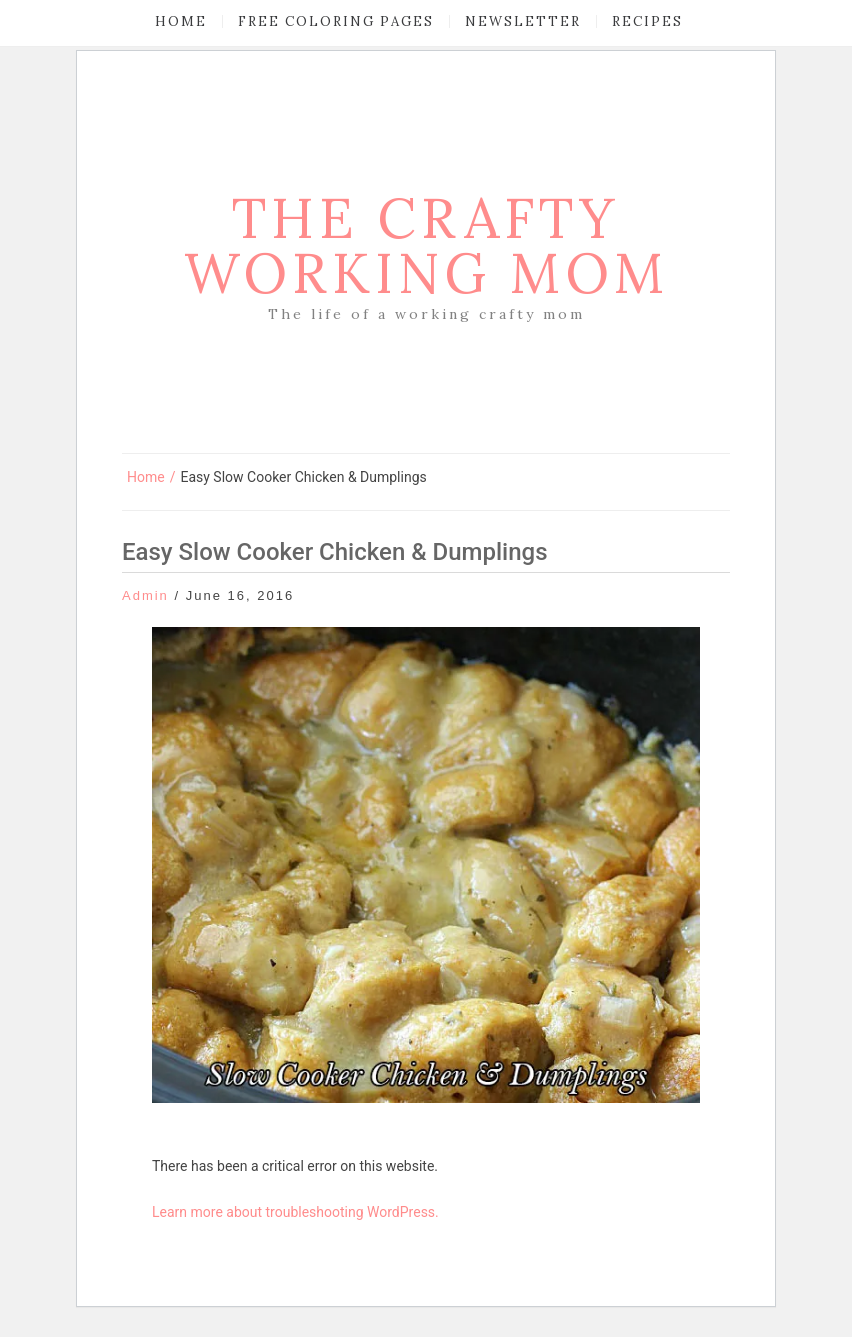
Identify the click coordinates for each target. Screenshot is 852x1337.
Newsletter (523, 21)
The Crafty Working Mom (426, 245)
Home (181, 21)
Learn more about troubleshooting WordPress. (295, 1212)
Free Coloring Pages (336, 21)
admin (145, 595)
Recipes (647, 21)
